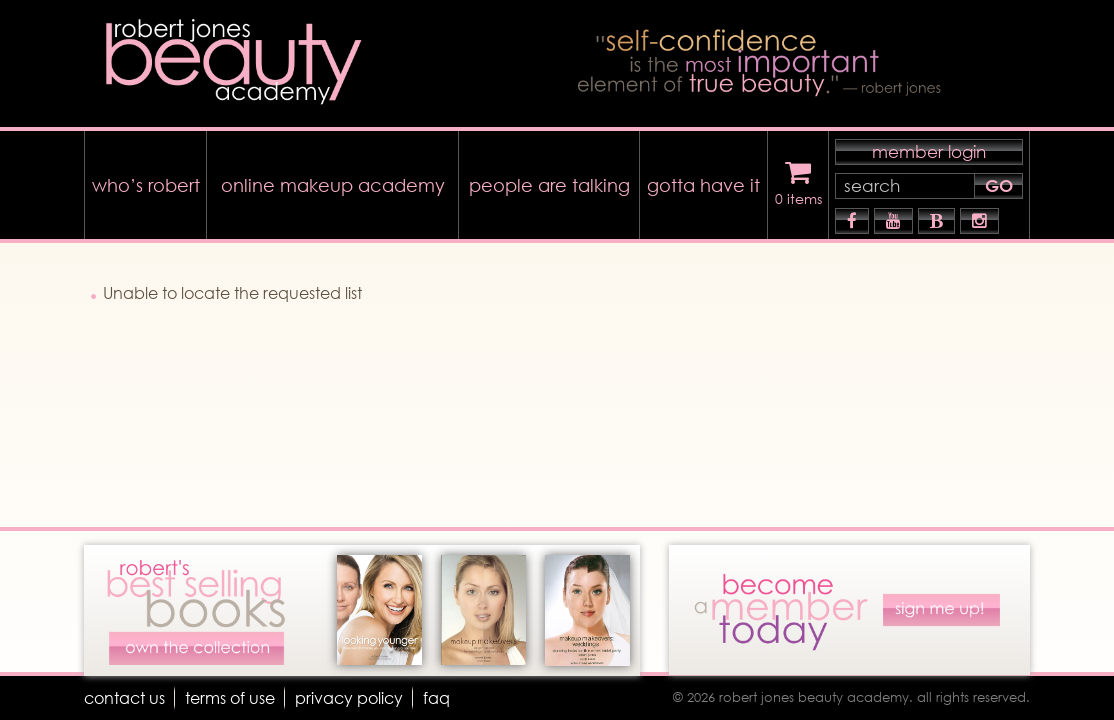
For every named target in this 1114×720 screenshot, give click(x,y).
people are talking (549, 185)
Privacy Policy (349, 697)
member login (929, 151)
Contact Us (124, 697)
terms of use (230, 697)
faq (436, 697)
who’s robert (146, 185)
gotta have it (703, 185)
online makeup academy (333, 185)
